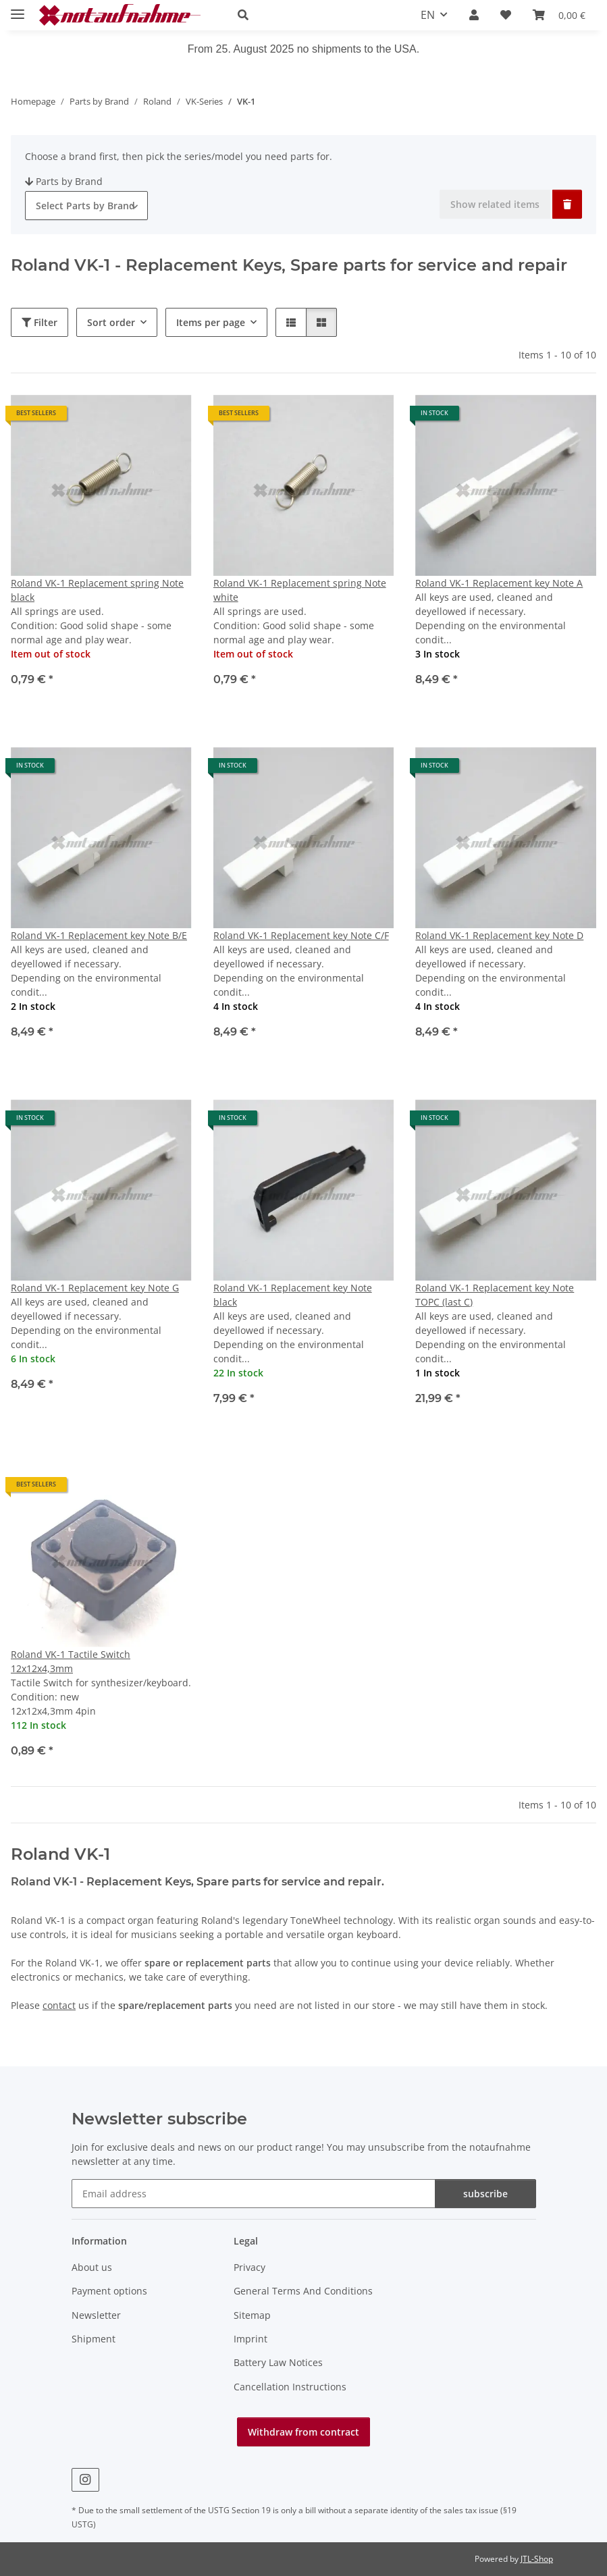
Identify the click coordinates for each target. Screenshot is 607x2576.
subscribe (485, 2193)
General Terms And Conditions (303, 2290)
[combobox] (86, 205)
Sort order (111, 322)
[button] (313, 14)
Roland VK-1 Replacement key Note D (499, 935)
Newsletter (96, 2315)
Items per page (210, 322)
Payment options (109, 2290)
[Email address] (254, 2193)
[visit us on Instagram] (85, 2480)
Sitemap (252, 2315)
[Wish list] (506, 14)
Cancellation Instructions (290, 2386)
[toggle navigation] (17, 8)
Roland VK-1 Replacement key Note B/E (99, 935)
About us (92, 2267)
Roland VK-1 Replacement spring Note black (97, 589)
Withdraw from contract (303, 2431)
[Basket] (559, 14)
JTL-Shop (537, 2559)
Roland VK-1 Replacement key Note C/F (301, 935)
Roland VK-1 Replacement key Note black (292, 1294)
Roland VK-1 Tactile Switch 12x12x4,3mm (70, 1661)
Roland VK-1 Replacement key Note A (499, 582)
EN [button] (428, 14)
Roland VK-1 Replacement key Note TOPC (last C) (494, 1294)
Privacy (249, 2267)
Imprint (250, 2338)
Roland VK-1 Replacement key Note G (95, 1287)
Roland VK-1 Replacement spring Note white (299, 589)
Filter (39, 322)
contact (59, 2005)
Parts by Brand (64, 181)
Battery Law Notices (278, 2362)
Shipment (93, 2338)
